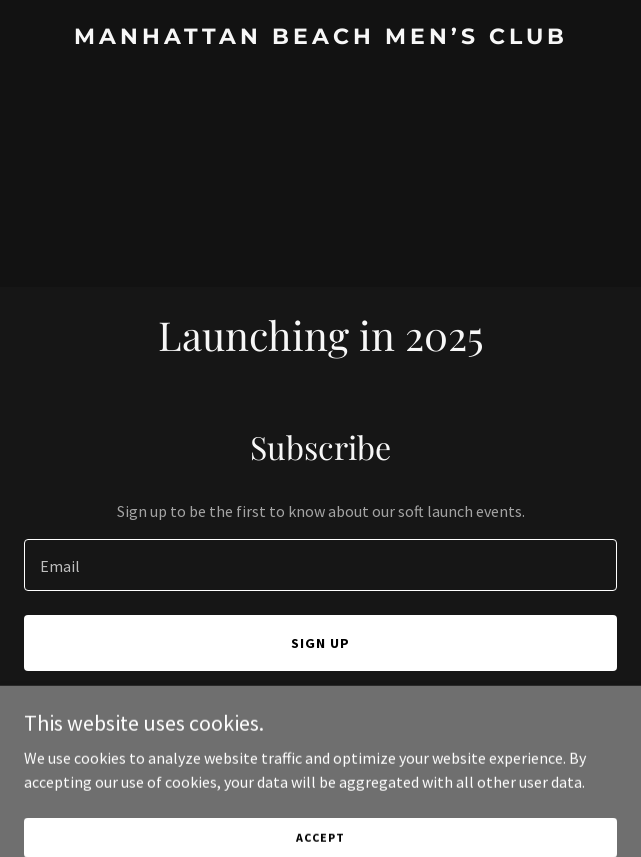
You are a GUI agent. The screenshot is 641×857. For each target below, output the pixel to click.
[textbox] (320, 565)
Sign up (320, 643)
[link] (320, 38)
